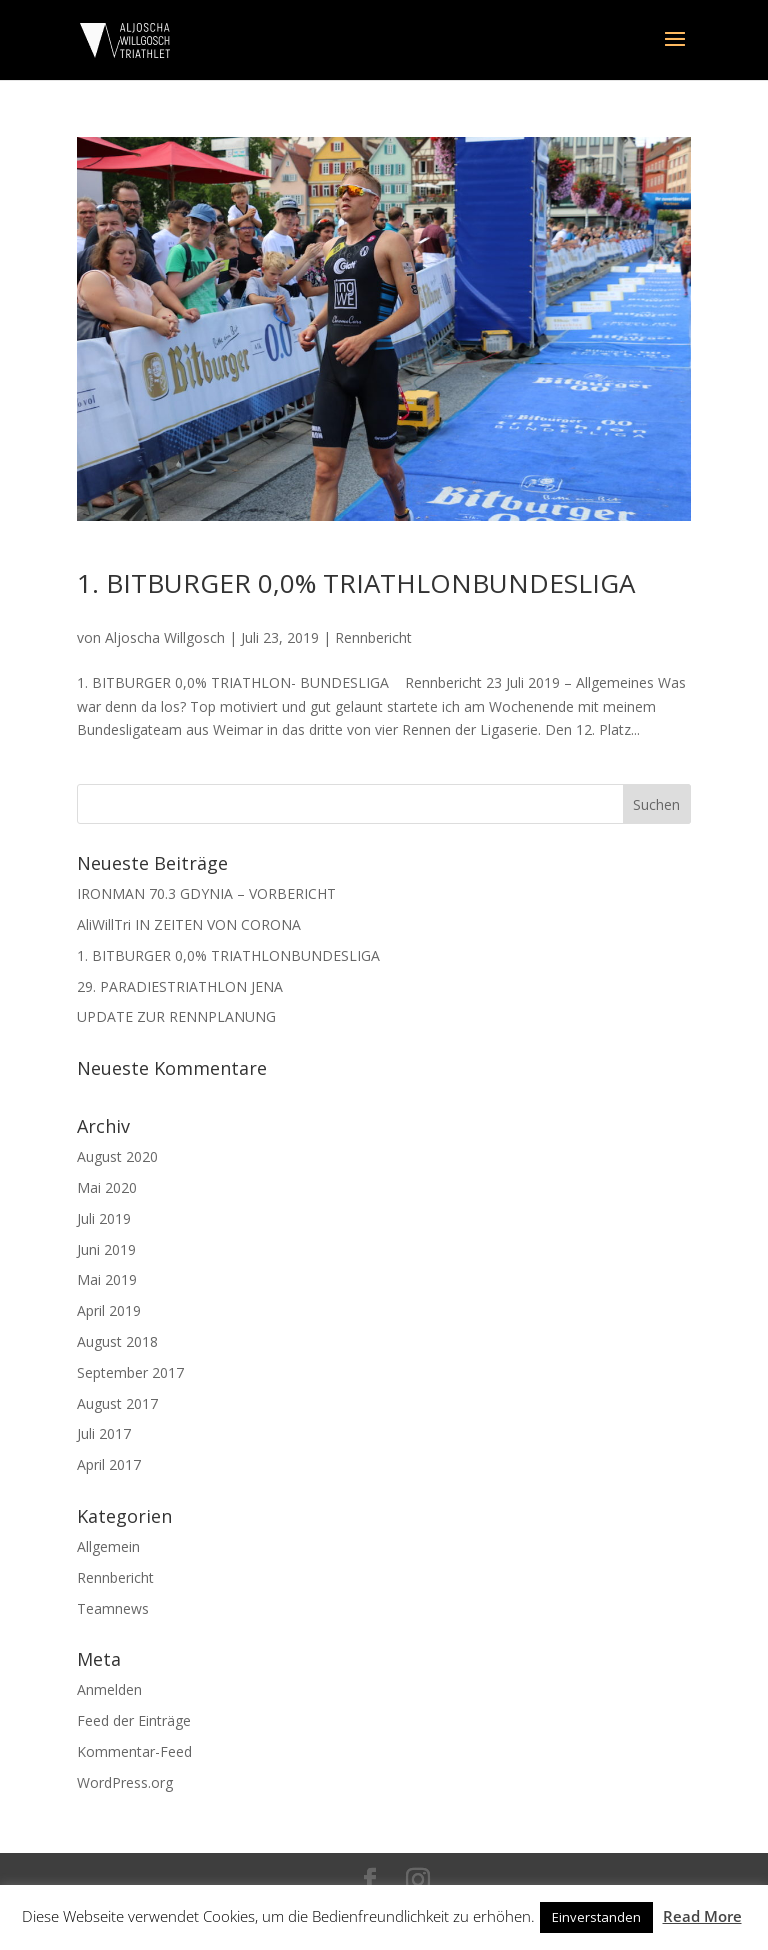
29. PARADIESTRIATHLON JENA (180, 986)
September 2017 (130, 1372)
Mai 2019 (107, 1279)
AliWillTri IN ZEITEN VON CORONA (189, 924)
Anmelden (109, 1689)
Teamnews (113, 1608)
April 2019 (109, 1310)
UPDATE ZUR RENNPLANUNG (176, 1016)
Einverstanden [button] (596, 1917)
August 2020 (117, 1156)
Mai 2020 (107, 1187)
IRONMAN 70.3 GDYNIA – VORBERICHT (206, 893)
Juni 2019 (106, 1249)
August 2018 (117, 1341)
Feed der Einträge (134, 1720)
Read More (702, 1916)
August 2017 (117, 1403)
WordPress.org (125, 1782)
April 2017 (109, 1464)
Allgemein (108, 1546)
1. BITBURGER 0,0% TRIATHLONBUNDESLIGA (356, 583)
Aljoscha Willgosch (165, 637)
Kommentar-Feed (134, 1751)
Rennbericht (373, 637)
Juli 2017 (104, 1433)
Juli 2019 (104, 1218)
